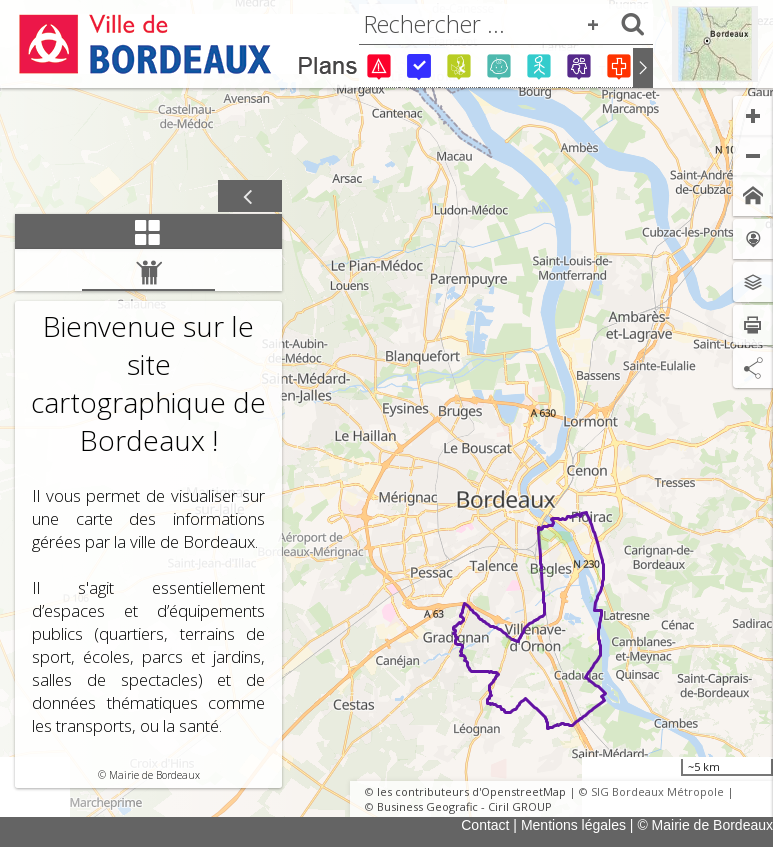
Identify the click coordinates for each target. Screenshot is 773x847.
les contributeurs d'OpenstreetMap (471, 791)
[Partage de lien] (753, 368)
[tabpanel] (148, 518)
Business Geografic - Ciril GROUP (464, 806)
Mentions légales (573, 825)
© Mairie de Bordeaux (705, 825)
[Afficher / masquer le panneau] (250, 197)
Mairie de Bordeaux (154, 775)
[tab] (148, 231)
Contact (485, 825)
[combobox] (506, 24)
